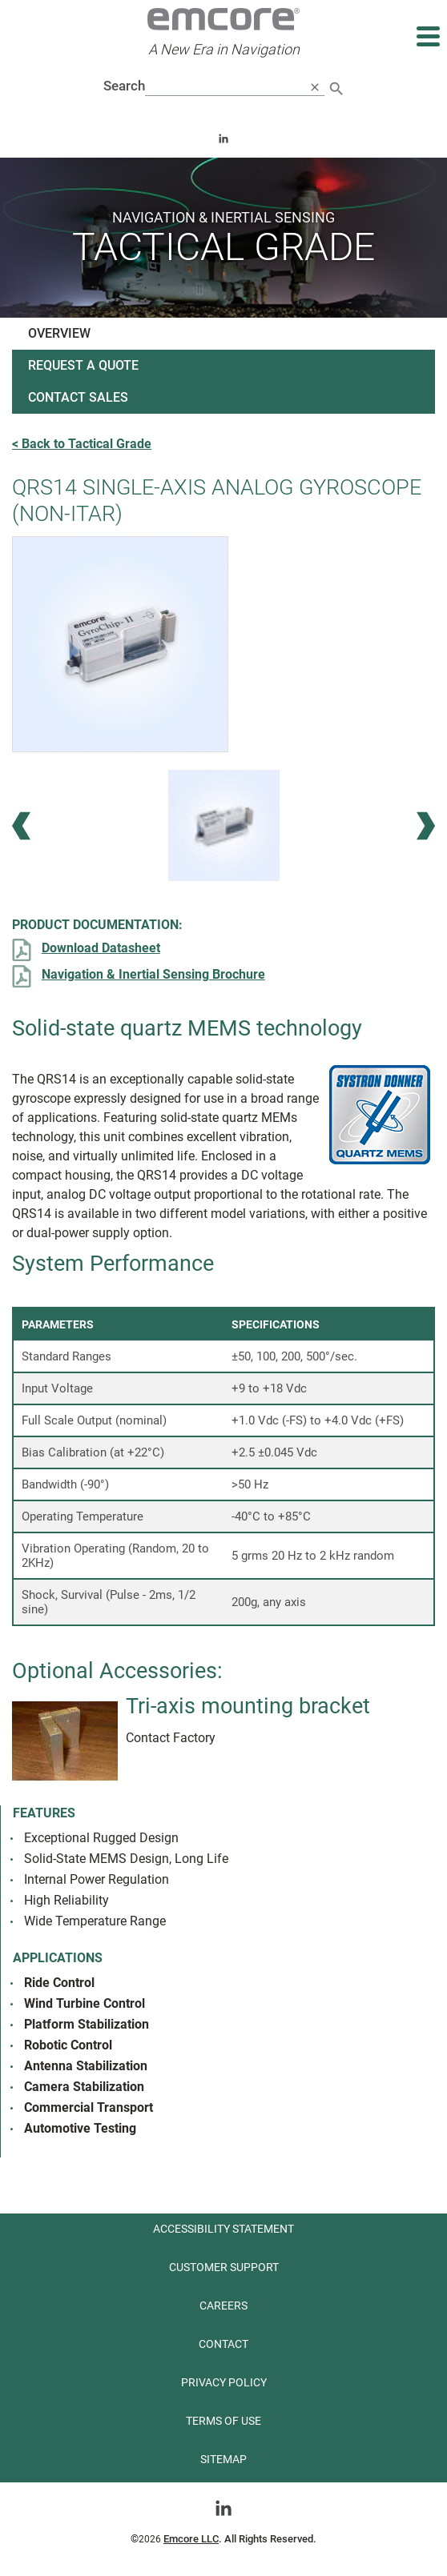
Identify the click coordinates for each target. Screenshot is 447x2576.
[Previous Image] (21, 825)
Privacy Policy (224, 2382)
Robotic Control (68, 2045)
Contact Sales (78, 397)
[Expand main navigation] (427, 36)
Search (124, 86)
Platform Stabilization (86, 2024)
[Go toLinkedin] (223, 2507)
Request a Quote (83, 365)
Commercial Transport (88, 2107)
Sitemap (223, 2459)
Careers (223, 2305)
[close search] (314, 86)
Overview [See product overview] (59, 333)
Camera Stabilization (84, 2086)
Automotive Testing (80, 2128)
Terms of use (223, 2420)
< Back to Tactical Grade (81, 443)
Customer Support (224, 2267)
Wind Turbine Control (84, 2003)
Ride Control (59, 1982)
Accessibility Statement (223, 2228)
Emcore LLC (191, 2539)
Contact (223, 2344)
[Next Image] (426, 825)
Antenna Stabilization (85, 2065)
